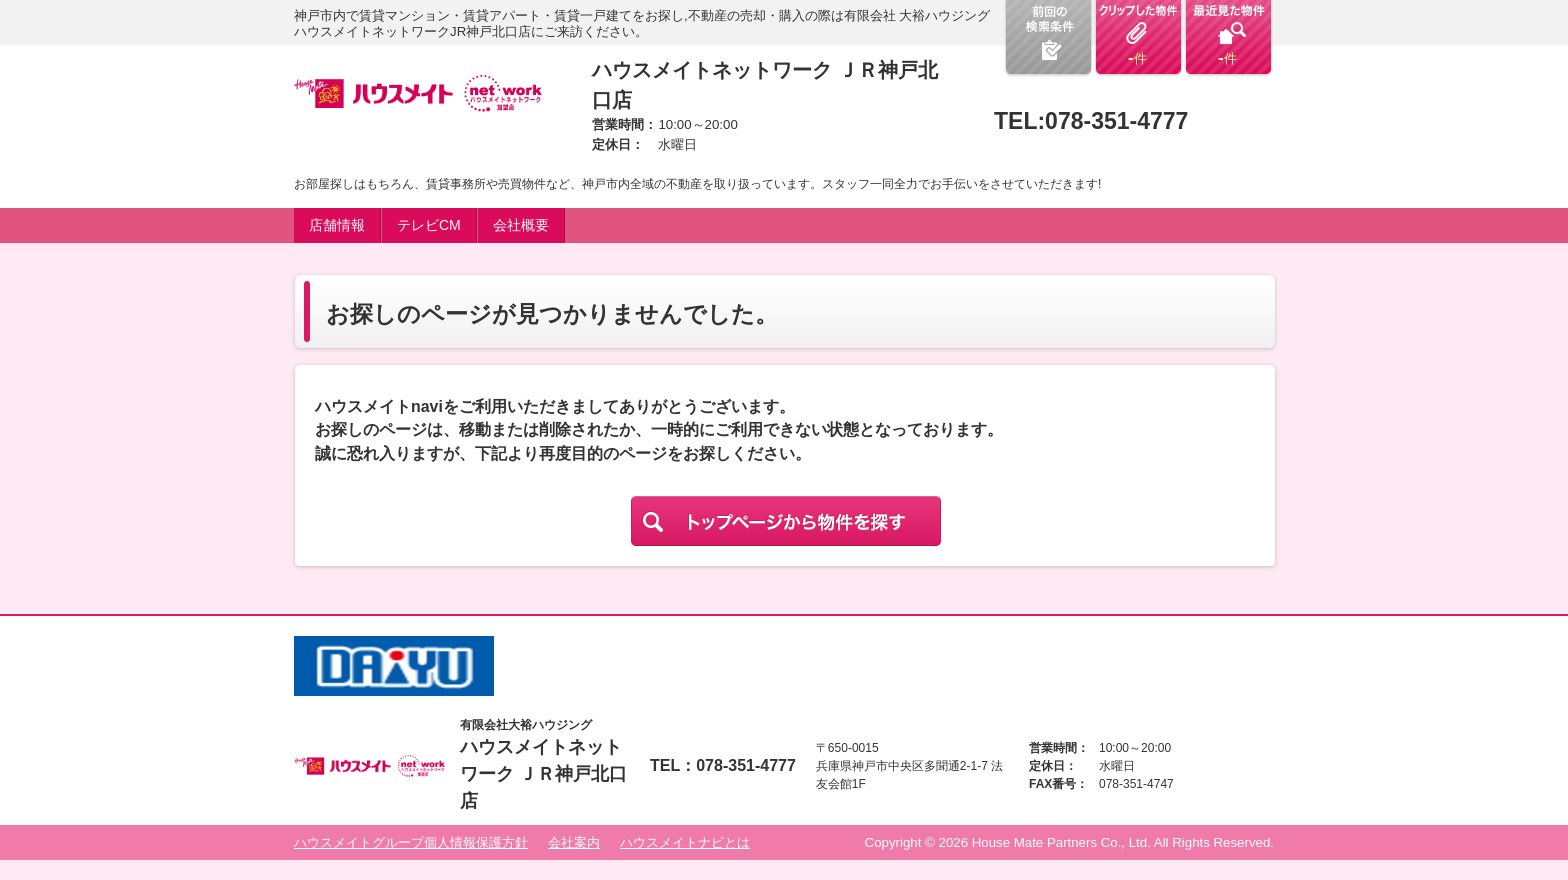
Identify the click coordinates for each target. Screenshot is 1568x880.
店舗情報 (337, 225)
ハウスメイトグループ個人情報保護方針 (411, 842)
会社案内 (574, 842)
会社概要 (521, 225)
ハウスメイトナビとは (685, 842)
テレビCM (429, 225)
